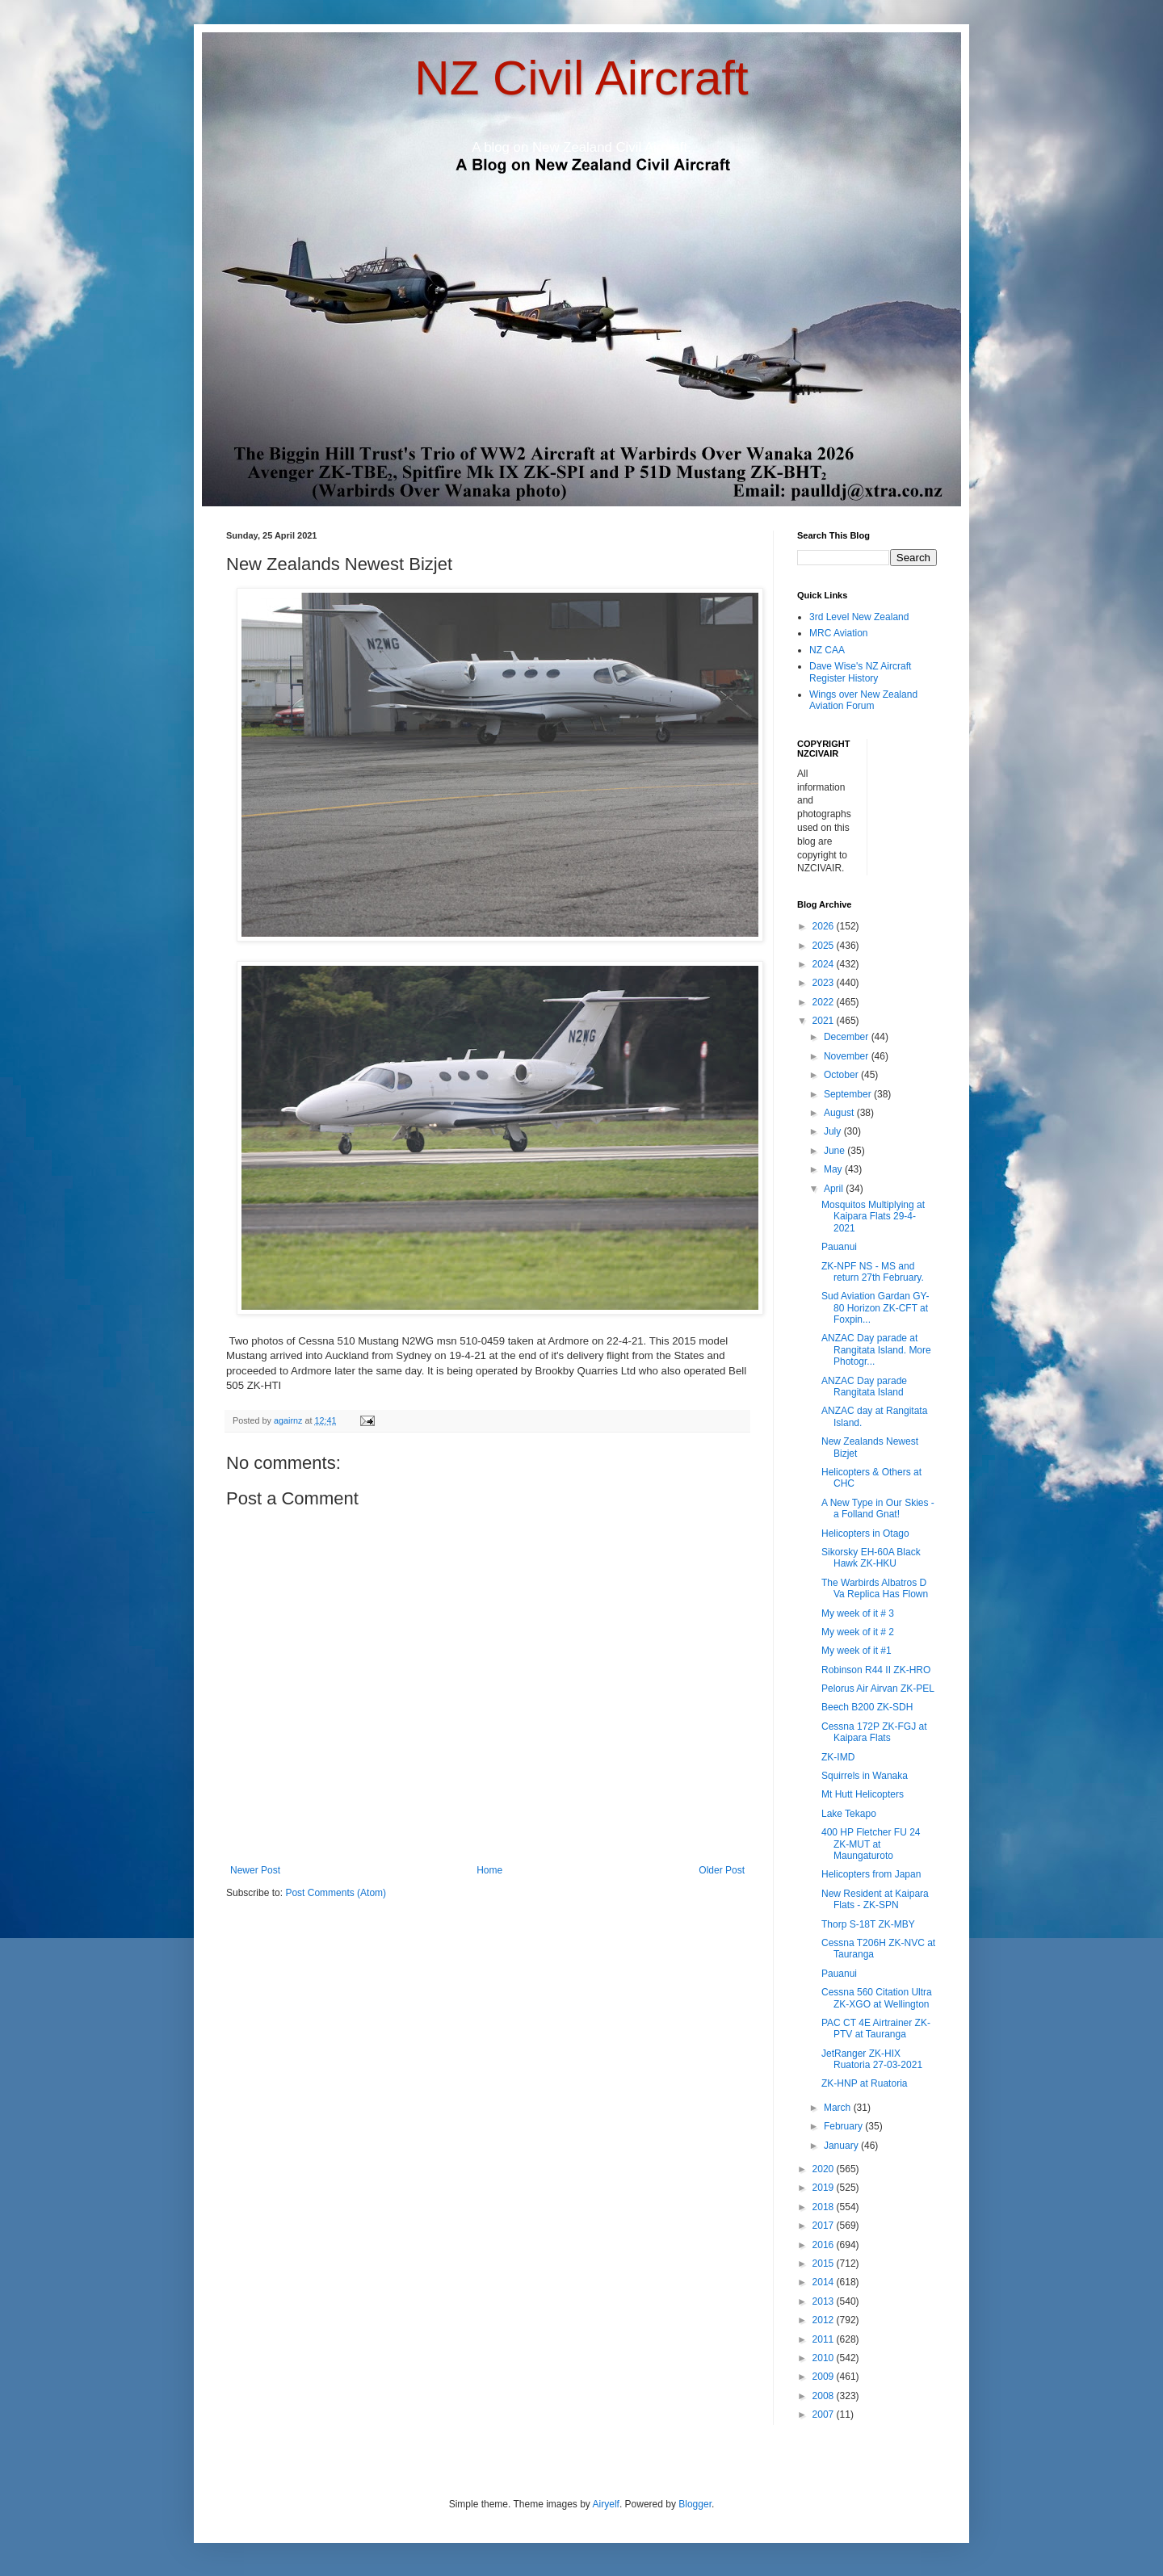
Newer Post (255, 1870)
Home (489, 1870)
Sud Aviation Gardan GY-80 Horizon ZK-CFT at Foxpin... (875, 1307)
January (842, 2145)
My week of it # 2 (857, 1632)
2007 (824, 2414)
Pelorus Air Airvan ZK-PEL (877, 1688)
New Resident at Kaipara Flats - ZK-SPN (875, 1899)
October (842, 1074)
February (844, 2126)
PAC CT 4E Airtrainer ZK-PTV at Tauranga (875, 2028)
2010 (824, 2358)
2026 (824, 926)
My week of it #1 (856, 1650)
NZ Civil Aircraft (581, 78)
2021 (824, 1020)
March (839, 2107)
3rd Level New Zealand (859, 617)
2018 (824, 2207)
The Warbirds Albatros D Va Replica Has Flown (874, 1588)
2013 (824, 2301)
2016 (824, 2245)
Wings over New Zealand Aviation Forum (863, 700)
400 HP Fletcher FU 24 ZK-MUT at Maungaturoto (871, 1844)
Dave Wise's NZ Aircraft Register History (860, 672)
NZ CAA (827, 650)
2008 (824, 2396)
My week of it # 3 (857, 1613)
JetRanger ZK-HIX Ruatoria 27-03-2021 (871, 2059)
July (834, 1131)
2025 (824, 945)
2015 (824, 2263)
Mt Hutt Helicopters (862, 1794)
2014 (824, 2282)
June (835, 1150)
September (849, 1094)
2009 (824, 2376)
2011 (824, 2339)
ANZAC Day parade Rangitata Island (864, 1386)
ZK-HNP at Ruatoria (864, 2083)
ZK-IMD (837, 1757)
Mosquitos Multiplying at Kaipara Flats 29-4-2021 (873, 1216)
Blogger (695, 2504)
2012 (824, 2320)
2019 (824, 2187)
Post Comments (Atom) (335, 1892)
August (840, 1112)
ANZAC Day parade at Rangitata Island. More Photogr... (876, 1349)
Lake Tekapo (848, 1813)
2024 (824, 964)
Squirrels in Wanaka (864, 1775)
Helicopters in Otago (865, 1533)
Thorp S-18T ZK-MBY (868, 1924)
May (834, 1169)
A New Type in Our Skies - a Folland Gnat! (877, 1508)
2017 (824, 2225)
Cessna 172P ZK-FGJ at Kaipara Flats (874, 1732)
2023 (824, 982)
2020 (824, 2169)
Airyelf (606, 2504)
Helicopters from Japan (871, 1874)
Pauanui (839, 1246)
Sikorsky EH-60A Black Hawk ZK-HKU (871, 1557)
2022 (824, 1002)
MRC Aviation (838, 633)
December (847, 1037)
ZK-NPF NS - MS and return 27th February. (872, 1272)
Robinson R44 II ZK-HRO (875, 1670)
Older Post (722, 1870)
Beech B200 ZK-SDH (867, 1707)
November (847, 1056)
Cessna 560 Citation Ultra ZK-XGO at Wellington (876, 1998)
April (835, 1188)
